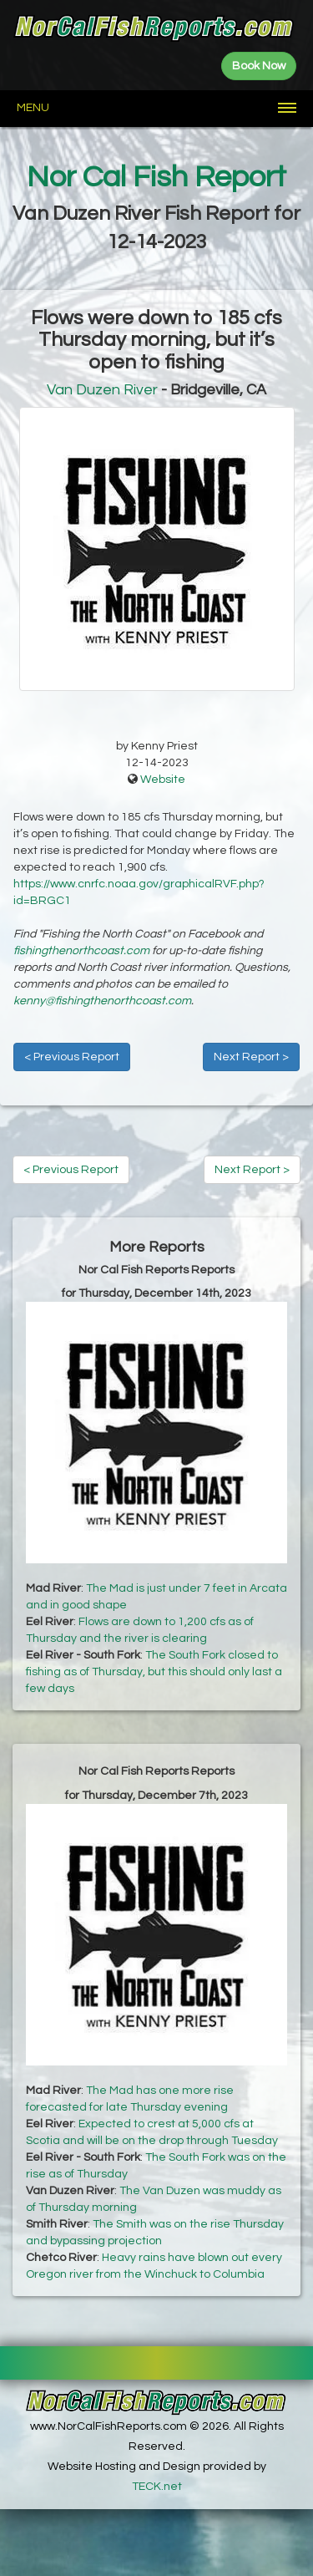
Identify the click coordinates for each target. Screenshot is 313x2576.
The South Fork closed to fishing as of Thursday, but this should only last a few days (154, 1671)
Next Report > (251, 1057)
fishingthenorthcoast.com (81, 951)
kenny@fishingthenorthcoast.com (102, 1001)
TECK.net (157, 2486)
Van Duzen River (102, 390)
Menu (33, 108)
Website (162, 779)
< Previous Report (71, 1057)
